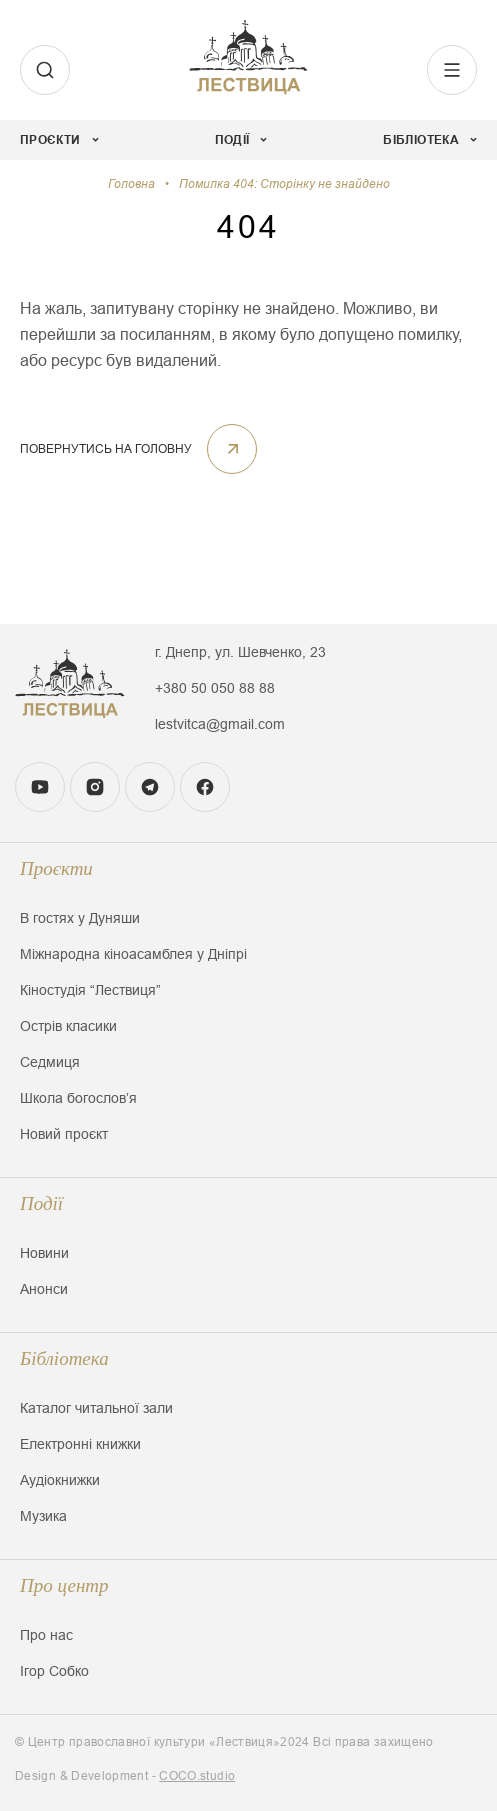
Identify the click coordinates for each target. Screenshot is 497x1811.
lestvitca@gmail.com (220, 724)
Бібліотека (64, 1358)
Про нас (46, 1635)
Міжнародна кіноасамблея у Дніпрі (133, 954)
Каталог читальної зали (96, 1408)
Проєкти (56, 868)
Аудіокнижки (60, 1480)
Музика (43, 1516)
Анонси (44, 1289)
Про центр (64, 1585)
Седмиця (50, 1062)
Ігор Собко (54, 1671)
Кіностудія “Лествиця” (90, 990)
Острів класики (68, 1026)
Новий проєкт (64, 1134)
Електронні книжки (80, 1444)
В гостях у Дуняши (80, 918)
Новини (44, 1253)
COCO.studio (197, 1776)
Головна (131, 184)
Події (41, 1203)
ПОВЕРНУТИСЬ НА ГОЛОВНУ (138, 449)
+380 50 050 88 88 (215, 688)
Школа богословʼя (78, 1098)
